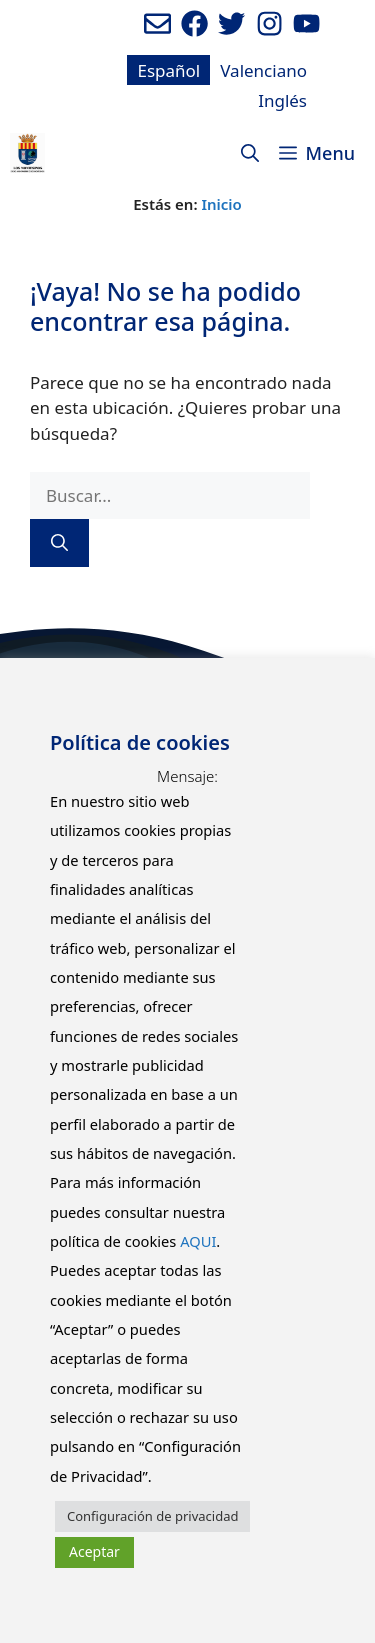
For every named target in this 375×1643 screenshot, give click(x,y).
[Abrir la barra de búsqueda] (250, 153)
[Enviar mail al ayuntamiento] (157, 23)
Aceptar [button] (94, 1551)
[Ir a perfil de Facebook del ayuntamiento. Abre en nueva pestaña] (194, 23)
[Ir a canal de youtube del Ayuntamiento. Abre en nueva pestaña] (306, 23)
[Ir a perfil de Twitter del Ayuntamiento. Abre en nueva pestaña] (231, 23)
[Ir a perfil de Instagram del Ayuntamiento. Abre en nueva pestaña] (269, 23)
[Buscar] (59, 543)
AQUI (198, 1241)
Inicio (221, 204)
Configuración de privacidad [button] (152, 1516)
